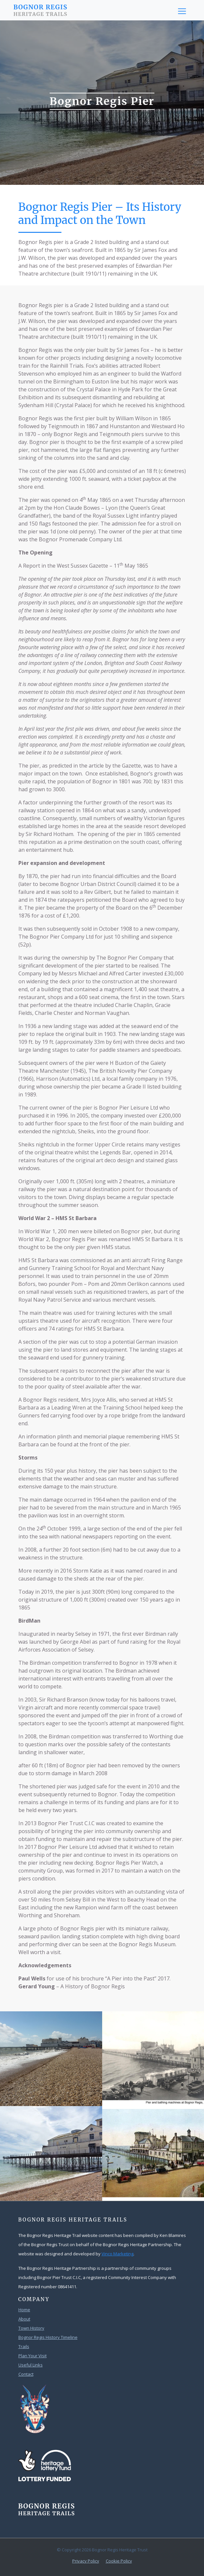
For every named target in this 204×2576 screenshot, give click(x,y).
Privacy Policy (85, 2561)
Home (24, 2310)
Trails (23, 2346)
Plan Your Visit (32, 2356)
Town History (31, 2328)
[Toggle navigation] (182, 11)
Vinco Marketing (117, 2254)
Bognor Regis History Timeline (48, 2337)
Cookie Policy (119, 2561)
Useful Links (30, 2365)
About (24, 2319)
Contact (26, 2374)
